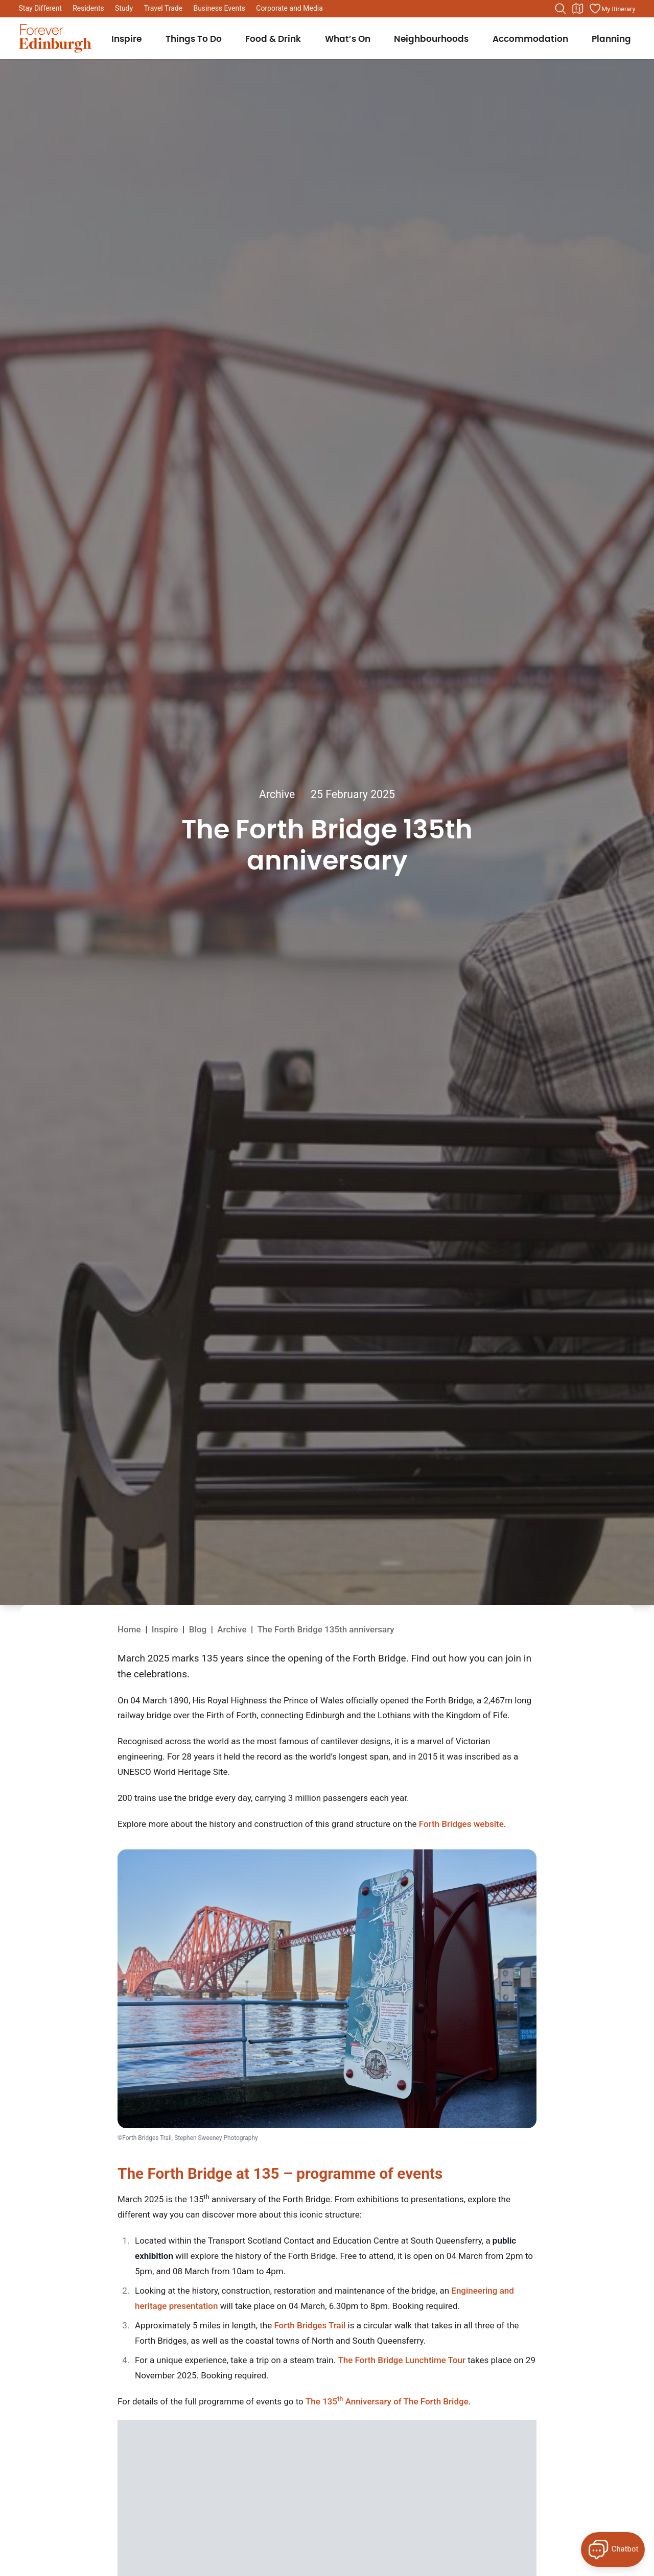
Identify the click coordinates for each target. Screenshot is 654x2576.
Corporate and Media (289, 8)
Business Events (219, 8)
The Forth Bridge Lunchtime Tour (401, 2360)
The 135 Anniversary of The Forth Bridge (387, 2401)
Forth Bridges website (461, 1824)
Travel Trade (163, 8)
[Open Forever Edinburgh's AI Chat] (612, 2549)
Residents (88, 8)
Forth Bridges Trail (309, 2325)
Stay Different (40, 8)
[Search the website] (560, 8)
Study (124, 8)
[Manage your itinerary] (612, 8)
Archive (277, 794)
